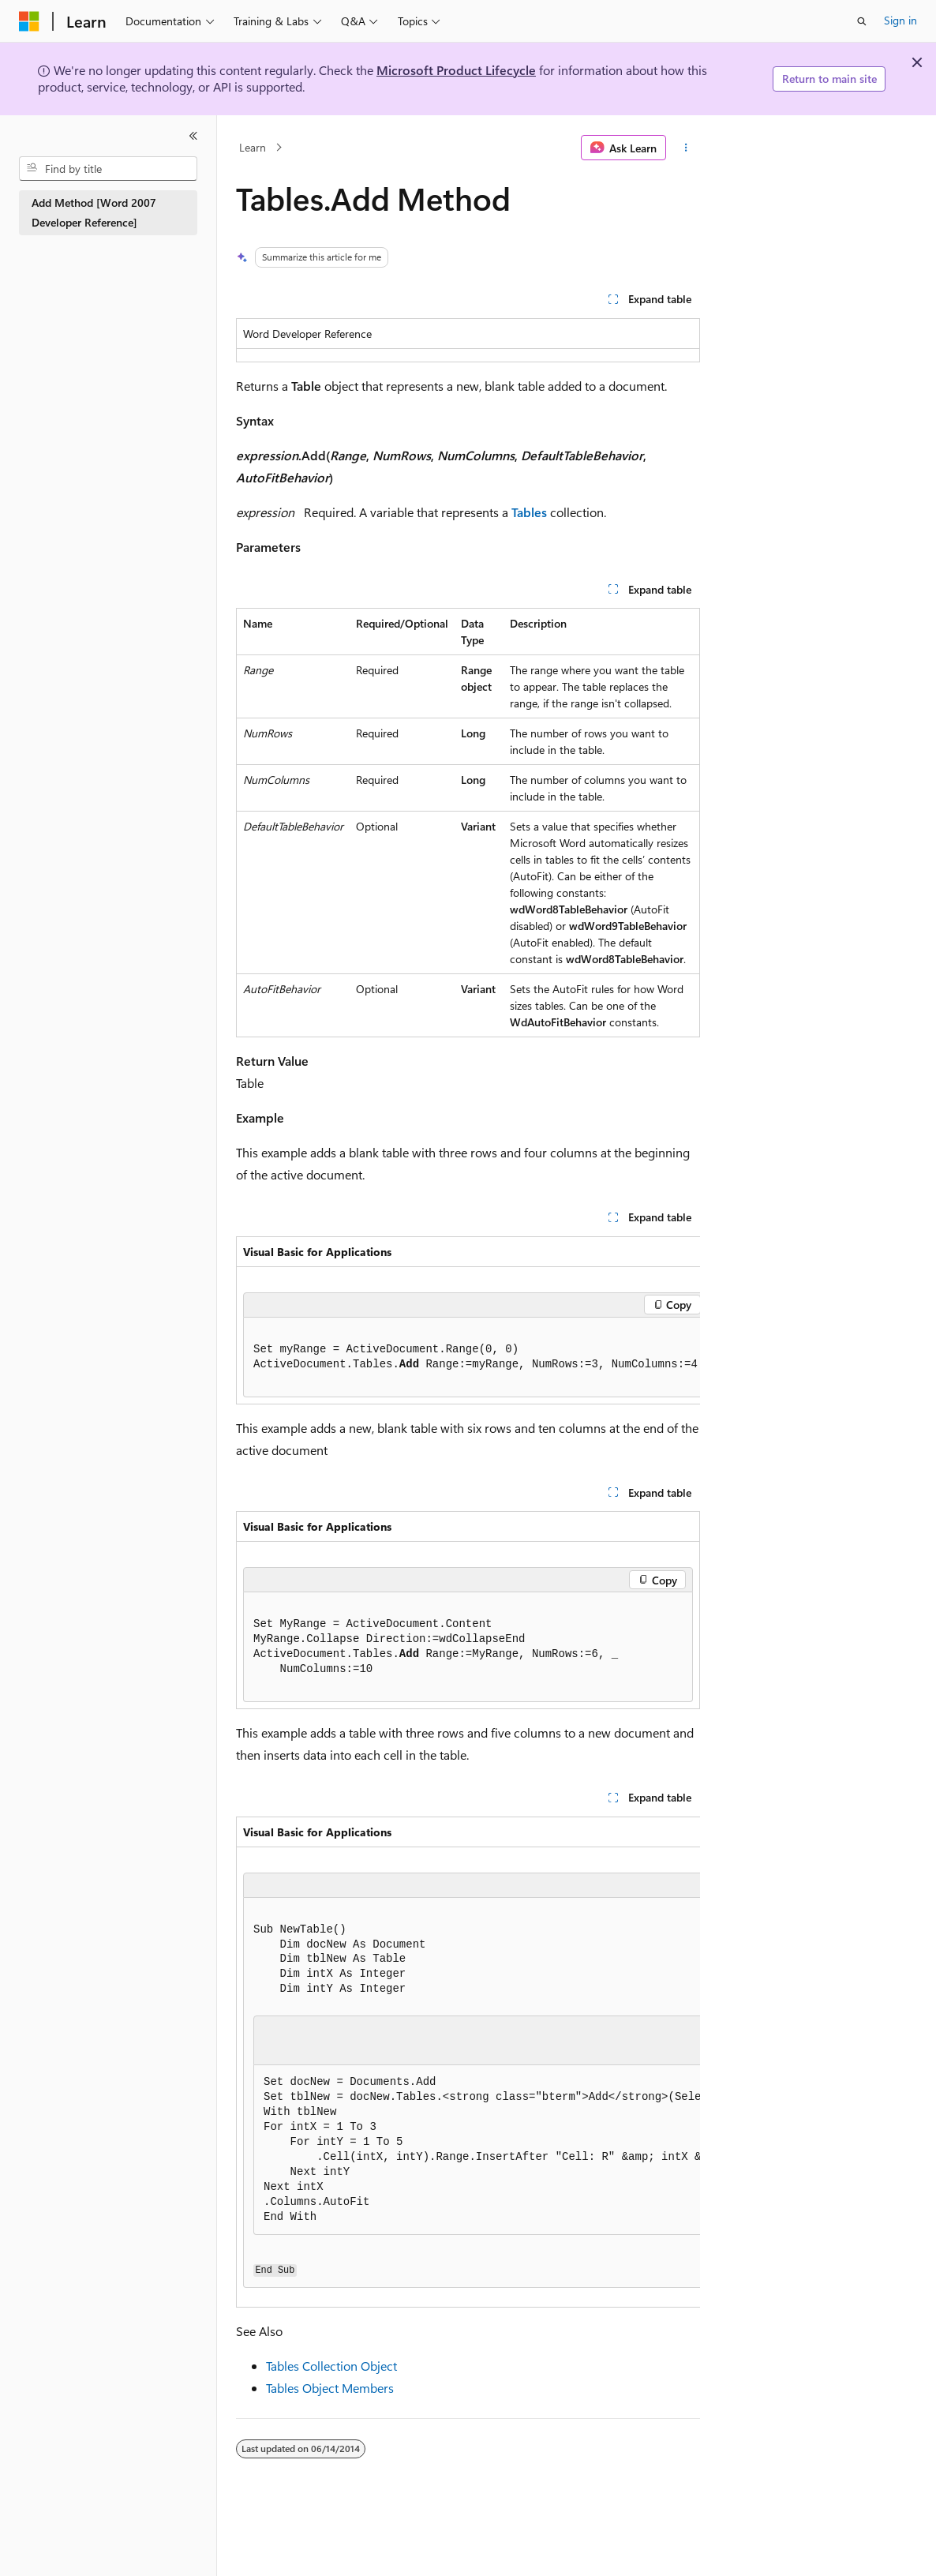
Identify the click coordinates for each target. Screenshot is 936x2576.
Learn (252, 147)
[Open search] (862, 21)
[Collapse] (193, 136)
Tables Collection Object (331, 2365)
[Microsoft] (29, 21)
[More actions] (686, 147)
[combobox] (108, 169)
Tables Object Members (330, 2387)
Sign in (900, 20)
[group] (468, 1320)
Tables (529, 512)
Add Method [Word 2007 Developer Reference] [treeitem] (94, 212)
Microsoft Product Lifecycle (456, 70)
